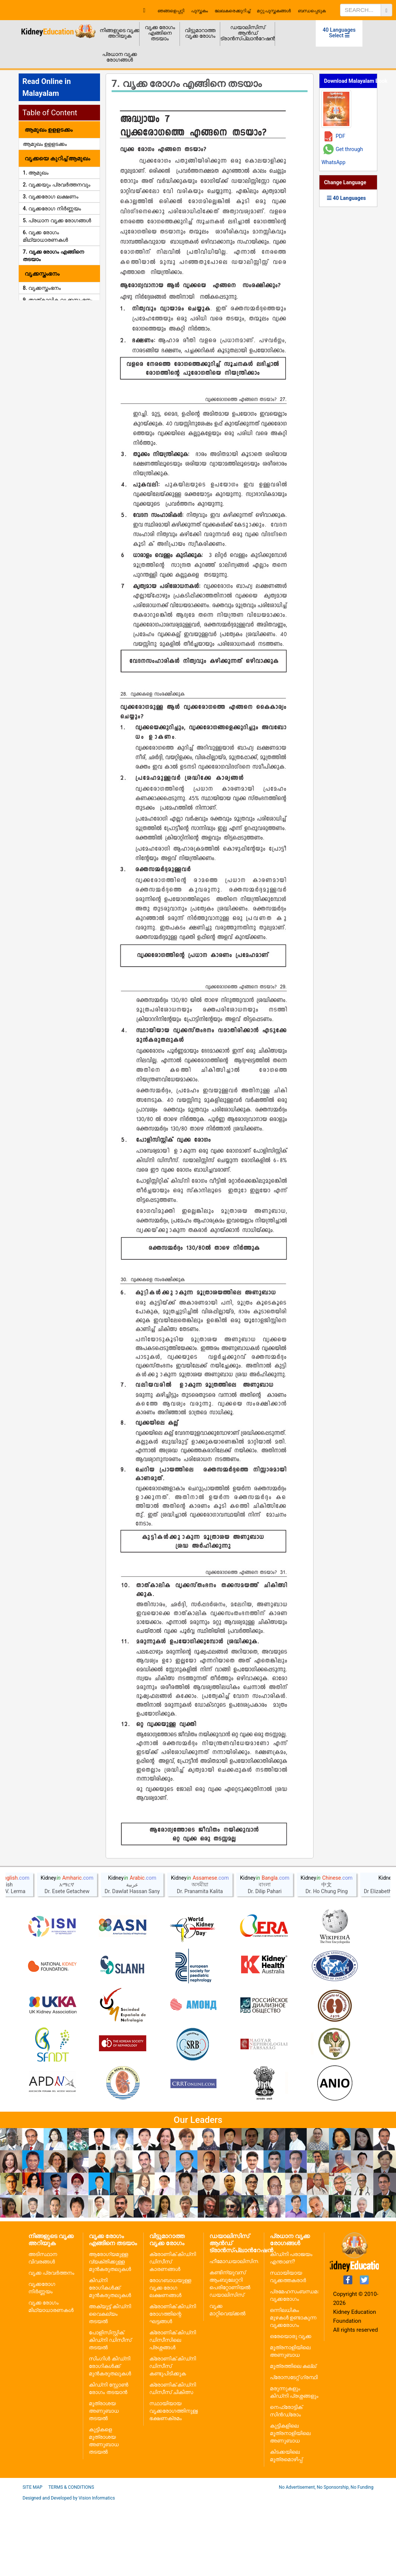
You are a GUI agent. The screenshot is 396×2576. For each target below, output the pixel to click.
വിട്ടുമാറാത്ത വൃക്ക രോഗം (200, 33)
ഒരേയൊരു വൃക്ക (290, 2409)
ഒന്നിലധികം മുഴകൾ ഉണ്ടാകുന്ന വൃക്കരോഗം (293, 2389)
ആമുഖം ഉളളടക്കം (45, 144)
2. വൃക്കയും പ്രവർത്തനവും (56, 185)
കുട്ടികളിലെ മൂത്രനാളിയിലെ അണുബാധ (290, 2505)
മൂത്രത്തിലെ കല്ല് (293, 2438)
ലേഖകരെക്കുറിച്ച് (232, 10)
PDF (340, 136)
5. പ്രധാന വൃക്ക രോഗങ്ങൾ (57, 220)
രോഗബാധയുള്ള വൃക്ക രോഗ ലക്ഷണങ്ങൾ (170, 2360)
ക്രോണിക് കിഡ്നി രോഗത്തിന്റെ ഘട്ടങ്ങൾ (172, 2386)
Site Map (33, 2559)
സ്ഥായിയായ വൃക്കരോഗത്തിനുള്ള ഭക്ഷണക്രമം (174, 2483)
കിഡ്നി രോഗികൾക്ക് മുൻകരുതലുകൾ (110, 2360)
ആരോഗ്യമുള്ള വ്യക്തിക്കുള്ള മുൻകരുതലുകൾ (110, 2334)
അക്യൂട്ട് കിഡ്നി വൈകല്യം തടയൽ (110, 2386)
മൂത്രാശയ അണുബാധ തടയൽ (104, 2483)
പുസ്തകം (199, 10)
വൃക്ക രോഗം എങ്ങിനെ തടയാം (160, 32)
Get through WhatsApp (342, 155)
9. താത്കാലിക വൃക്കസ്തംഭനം (58, 300)
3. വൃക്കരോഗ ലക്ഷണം (50, 197)
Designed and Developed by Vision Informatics (69, 2570)
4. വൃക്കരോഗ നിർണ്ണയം (52, 208)
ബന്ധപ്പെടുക (312, 10)
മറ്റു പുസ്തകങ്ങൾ (274, 10)
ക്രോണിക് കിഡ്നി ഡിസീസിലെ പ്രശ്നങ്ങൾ (172, 2412)
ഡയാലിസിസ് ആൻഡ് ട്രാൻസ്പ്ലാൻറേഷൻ (247, 32)
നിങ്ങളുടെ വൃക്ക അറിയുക (120, 33)
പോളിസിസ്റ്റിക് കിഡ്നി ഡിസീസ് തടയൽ (110, 2412)
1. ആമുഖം (36, 173)
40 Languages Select (339, 32)
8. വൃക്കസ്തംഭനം (42, 288)
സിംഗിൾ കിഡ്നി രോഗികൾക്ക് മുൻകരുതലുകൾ (110, 2438)
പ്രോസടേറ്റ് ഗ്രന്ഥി (294, 2450)
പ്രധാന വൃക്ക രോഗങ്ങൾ (119, 57)
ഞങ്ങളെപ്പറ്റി (171, 10)
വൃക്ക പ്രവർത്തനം (51, 2345)
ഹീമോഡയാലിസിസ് (234, 2334)
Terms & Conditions (71, 2559)
